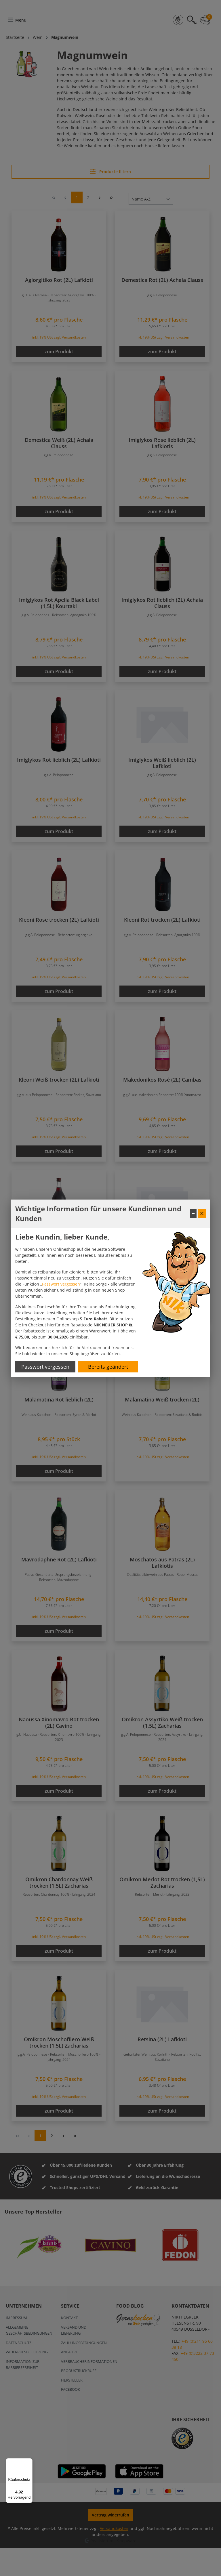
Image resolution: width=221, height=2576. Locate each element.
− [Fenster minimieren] (193, 1213)
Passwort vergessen (61, 1284)
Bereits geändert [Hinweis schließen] (108, 1366)
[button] (113, 1325)
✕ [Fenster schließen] (202, 1213)
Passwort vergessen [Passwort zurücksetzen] (45, 1366)
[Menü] (29, 2461)
